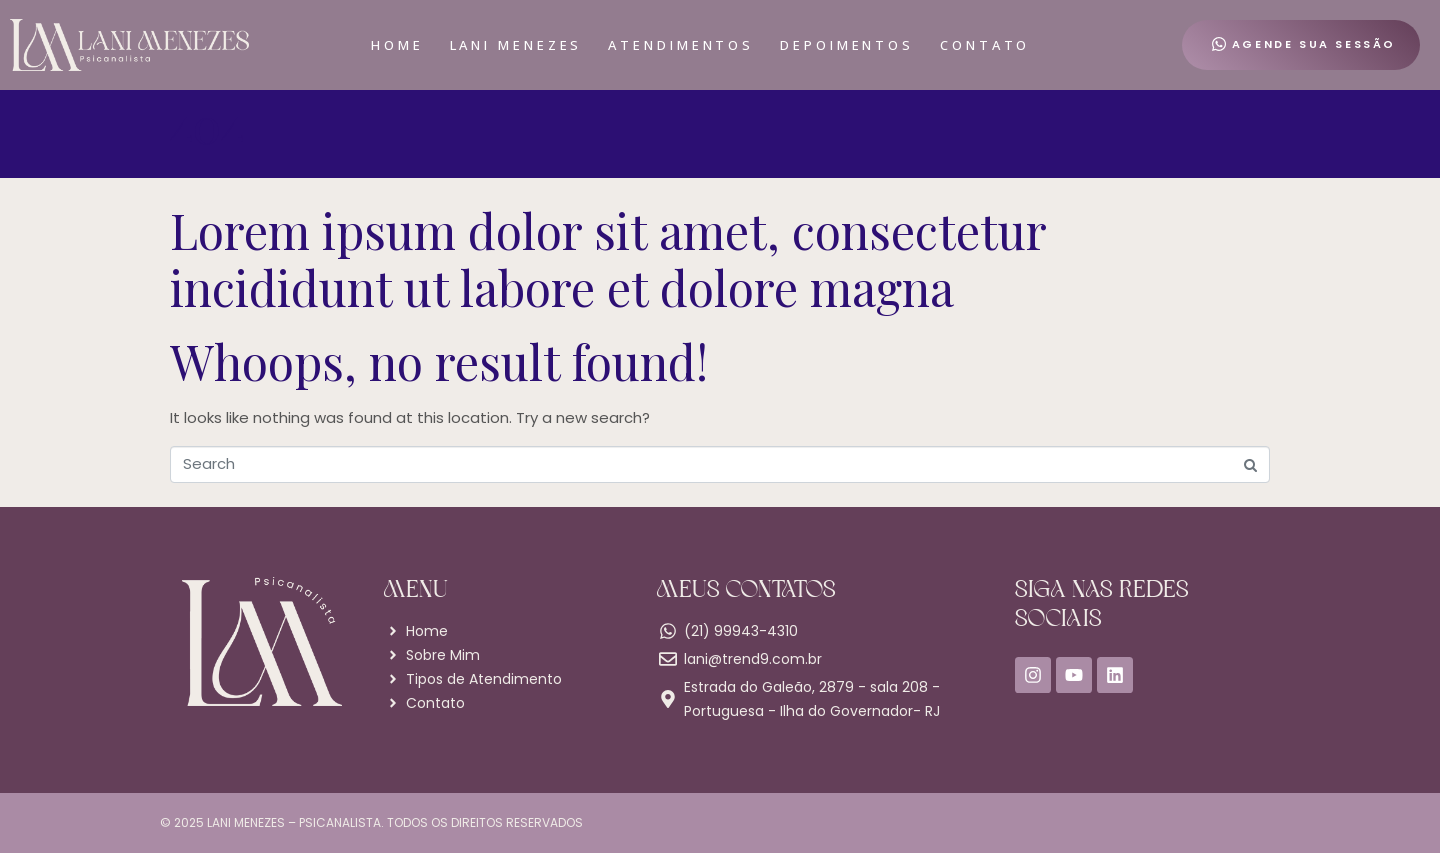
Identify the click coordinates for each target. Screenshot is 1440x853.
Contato (985, 45)
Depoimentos (847, 45)
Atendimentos (681, 45)
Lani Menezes (516, 45)
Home (397, 45)
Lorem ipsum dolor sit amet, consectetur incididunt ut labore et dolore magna (608, 259)
